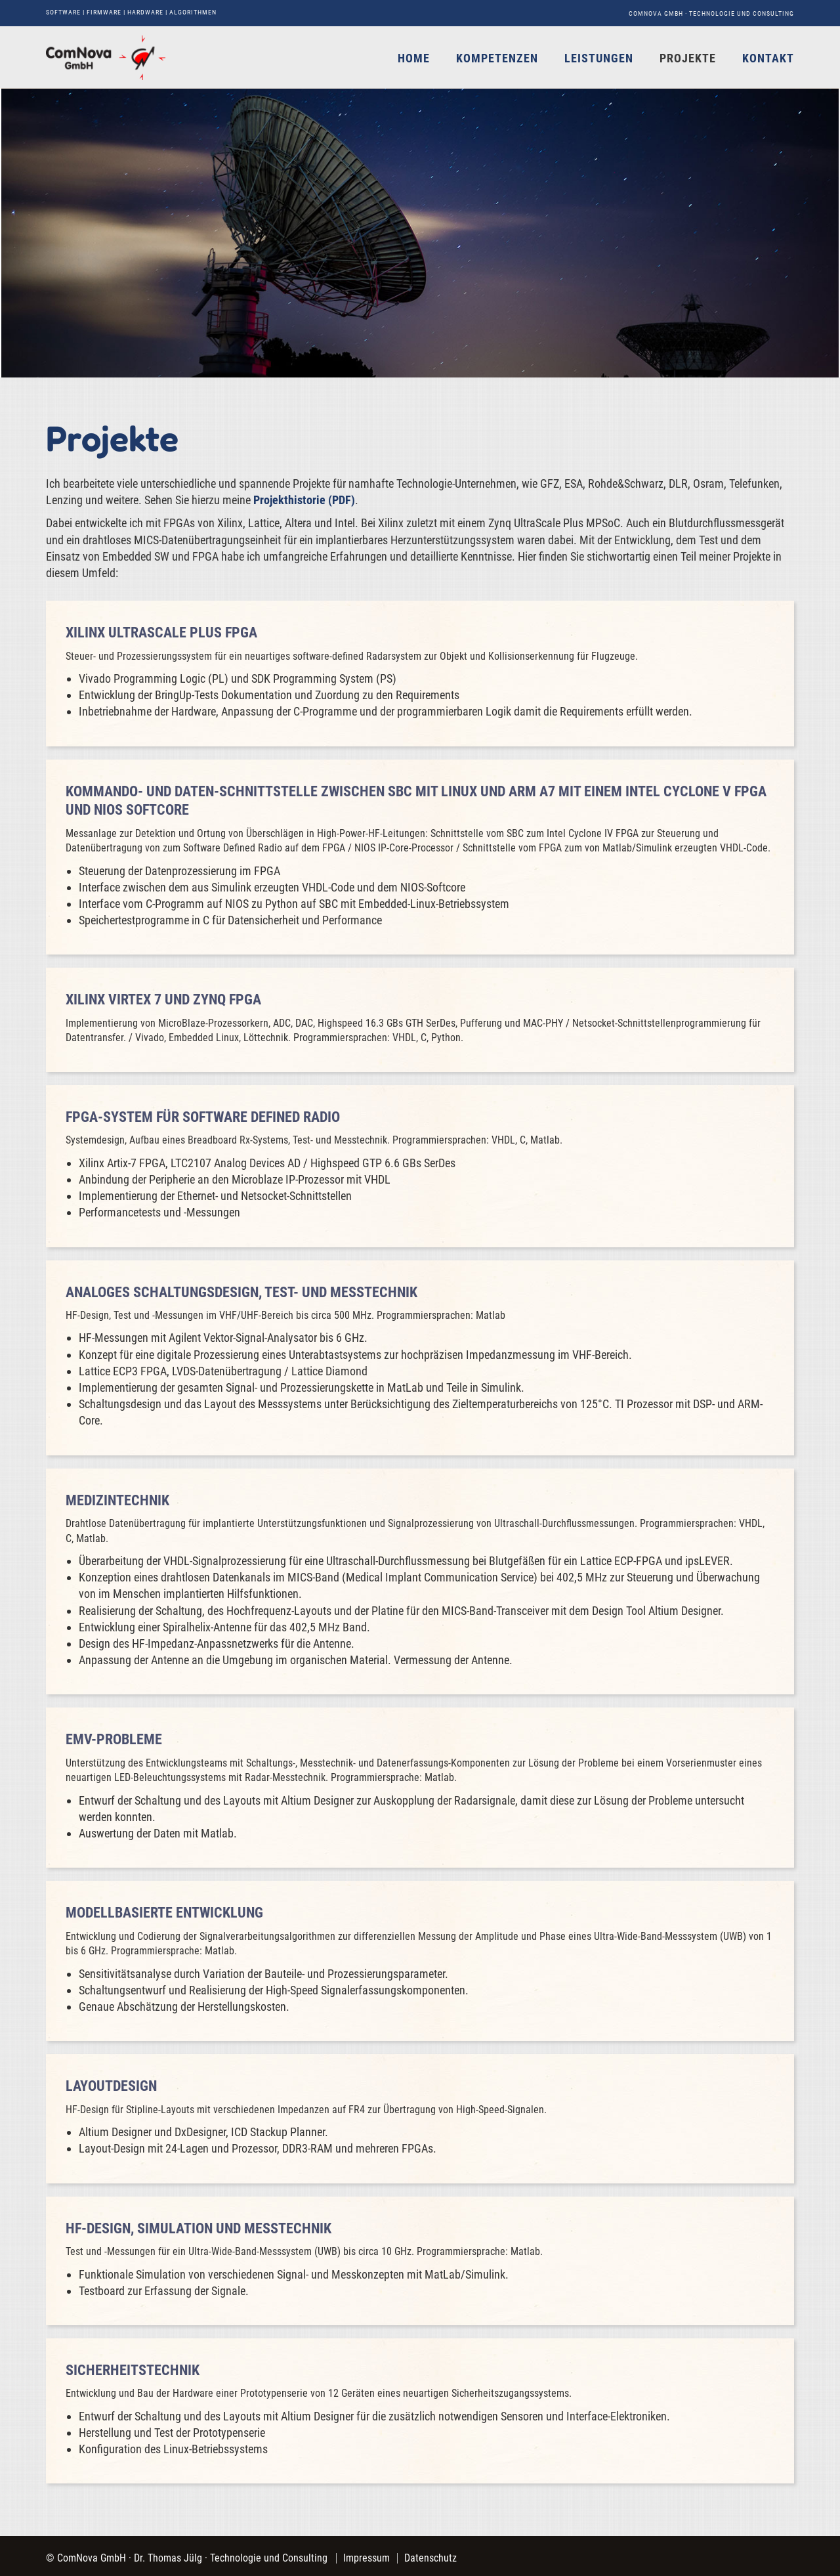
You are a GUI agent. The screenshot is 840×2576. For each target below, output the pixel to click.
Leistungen (598, 58)
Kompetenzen (497, 58)
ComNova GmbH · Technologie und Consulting (711, 13)
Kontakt (768, 58)
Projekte (688, 58)
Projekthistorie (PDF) (304, 500)
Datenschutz (430, 2558)
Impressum (366, 2558)
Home (414, 58)
